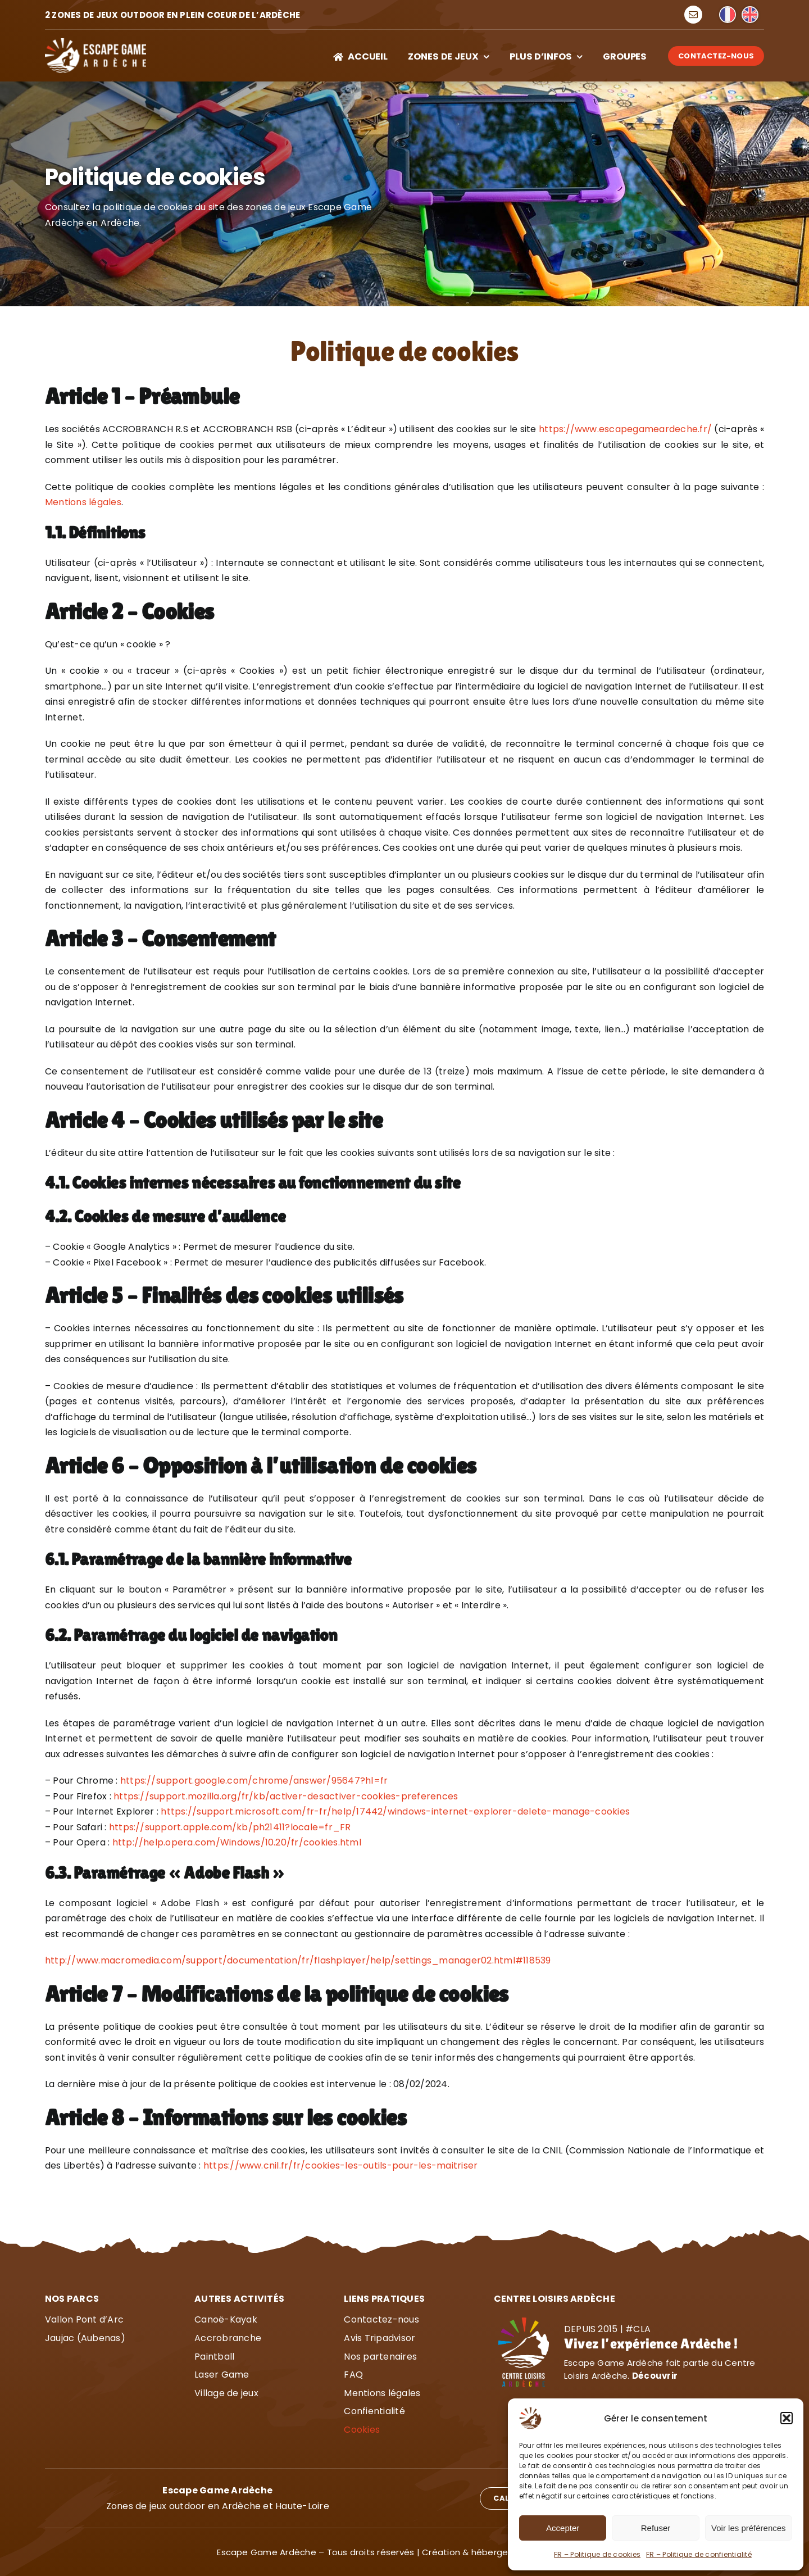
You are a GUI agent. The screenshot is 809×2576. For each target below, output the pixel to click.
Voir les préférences (748, 2528)
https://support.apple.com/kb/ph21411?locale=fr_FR (230, 1827)
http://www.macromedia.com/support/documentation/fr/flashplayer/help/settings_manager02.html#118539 (298, 1960)
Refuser (656, 2528)
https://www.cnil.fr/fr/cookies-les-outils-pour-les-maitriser (340, 2165)
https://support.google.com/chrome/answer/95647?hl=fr (254, 1780)
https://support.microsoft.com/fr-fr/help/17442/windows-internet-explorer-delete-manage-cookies (395, 1811)
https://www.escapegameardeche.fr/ (625, 429)
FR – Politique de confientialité (699, 2554)
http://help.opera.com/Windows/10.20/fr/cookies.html (236, 1842)
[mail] (693, 15)
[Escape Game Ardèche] (95, 42)
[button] (786, 2418)
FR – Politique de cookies (597, 2554)
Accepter (562, 2528)
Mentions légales (83, 502)
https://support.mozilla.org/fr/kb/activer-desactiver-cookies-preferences (285, 1796)
